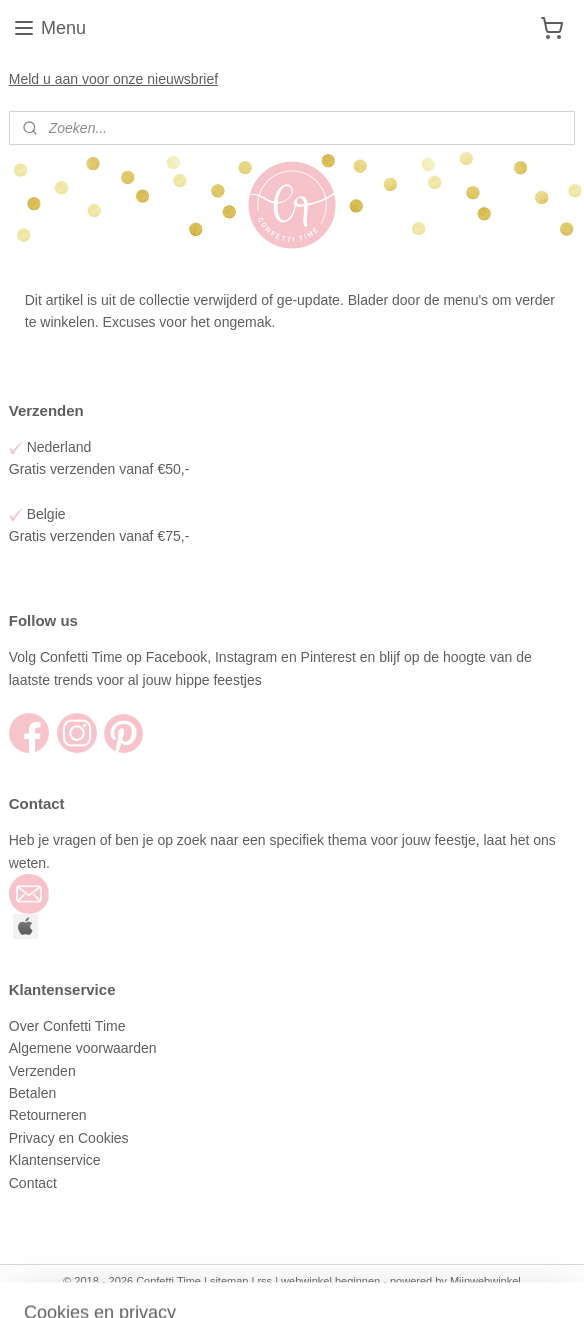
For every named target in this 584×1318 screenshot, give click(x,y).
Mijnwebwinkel (485, 1281)
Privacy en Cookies (69, 1138)
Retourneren (48, 1115)
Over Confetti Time (69, 1026)
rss (264, 1281)
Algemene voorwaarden (85, 1048)
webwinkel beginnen (330, 1281)
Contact (35, 1183)
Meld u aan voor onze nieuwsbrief (113, 79)
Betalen (32, 1093)
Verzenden (44, 1071)
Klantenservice (57, 1160)
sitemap (229, 1281)
